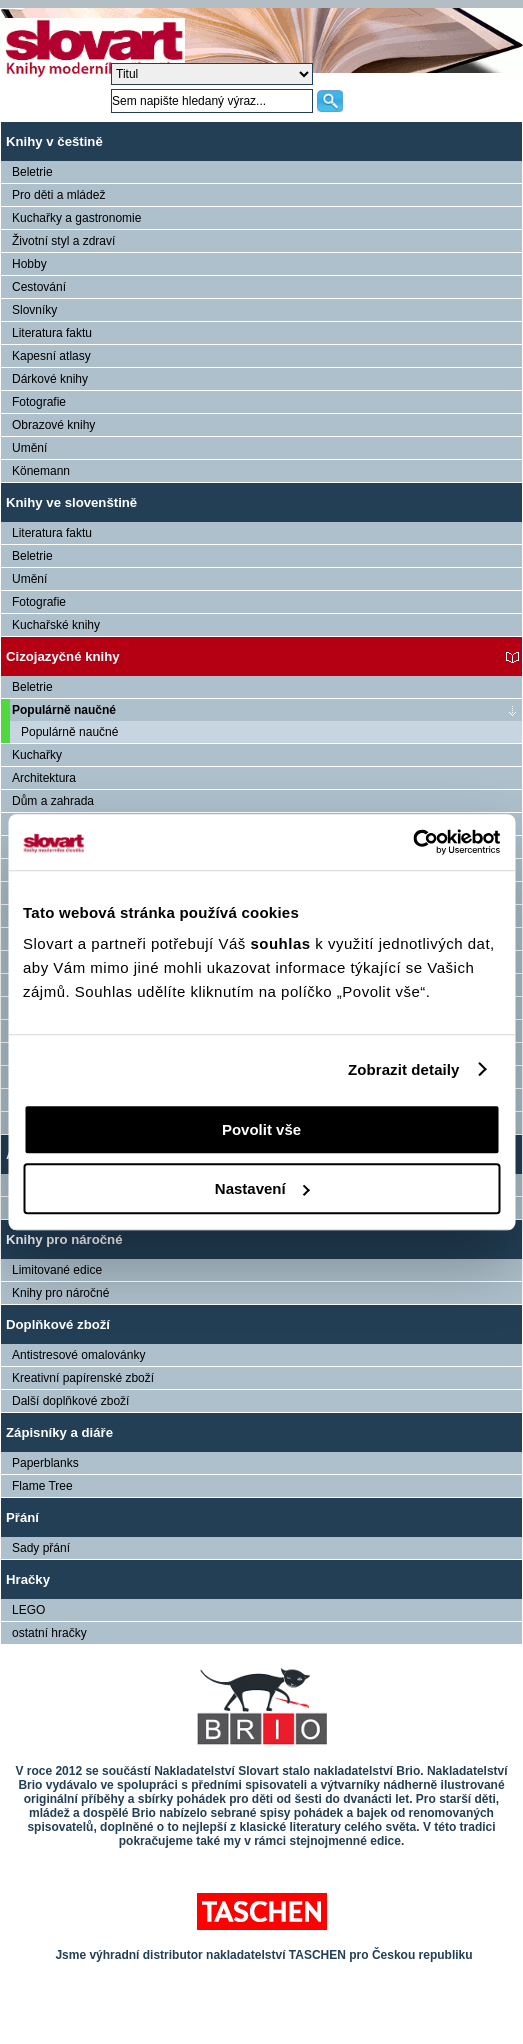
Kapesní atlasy (51, 356)
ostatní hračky (49, 1633)
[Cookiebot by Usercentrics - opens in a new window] (412, 842)
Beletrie (32, 172)
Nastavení (262, 1188)
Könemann (41, 471)
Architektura (44, 778)
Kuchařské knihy (56, 625)
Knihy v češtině (54, 141)
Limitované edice (57, 1270)
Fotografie (39, 402)
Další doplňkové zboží (70, 1401)
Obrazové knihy (53, 425)
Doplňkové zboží (58, 1324)
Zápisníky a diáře (59, 1432)
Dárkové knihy (50, 379)
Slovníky (34, 310)
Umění (29, 448)
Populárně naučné (64, 710)
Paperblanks (45, 1463)
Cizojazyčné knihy (63, 656)
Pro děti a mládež (58, 195)
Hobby (29, 264)
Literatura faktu (52, 333)
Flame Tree (42, 1486)
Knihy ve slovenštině (71, 502)
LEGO (28, 1610)
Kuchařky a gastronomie (76, 218)
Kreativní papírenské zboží (83, 1378)
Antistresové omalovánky (78, 1355)
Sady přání (41, 1548)
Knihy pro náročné (64, 1239)
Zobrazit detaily (404, 1069)
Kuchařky (37, 755)
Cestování (39, 287)
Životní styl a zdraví (63, 241)
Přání (22, 1517)
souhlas (282, 943)
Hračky (28, 1579)
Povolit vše (261, 1129)
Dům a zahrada (53, 801)
